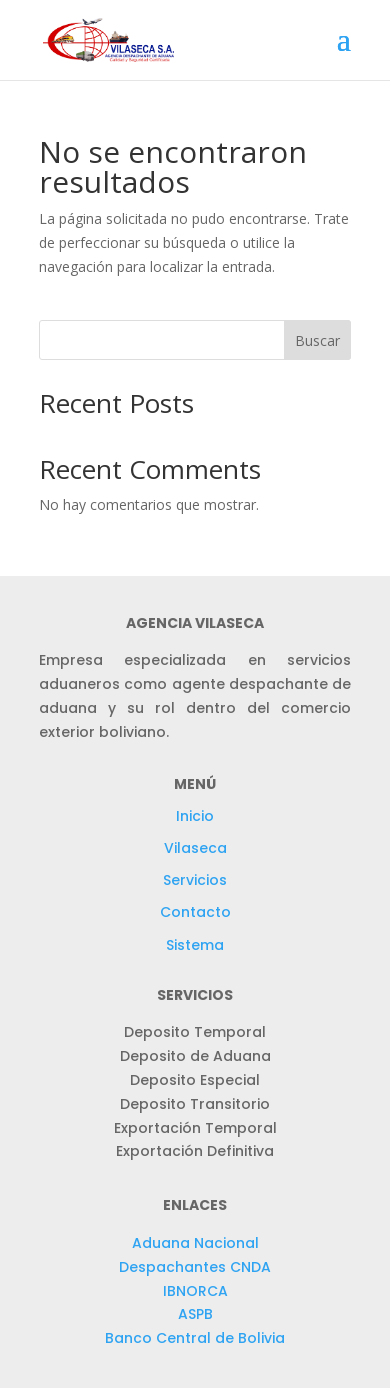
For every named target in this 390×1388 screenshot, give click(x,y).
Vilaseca (195, 848)
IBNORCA (195, 1291)
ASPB (195, 1314)
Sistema (195, 945)
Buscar (317, 340)
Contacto (195, 912)
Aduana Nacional (195, 1243)
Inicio (195, 816)
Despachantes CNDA (195, 1267)
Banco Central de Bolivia (195, 1338)
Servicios (195, 880)
